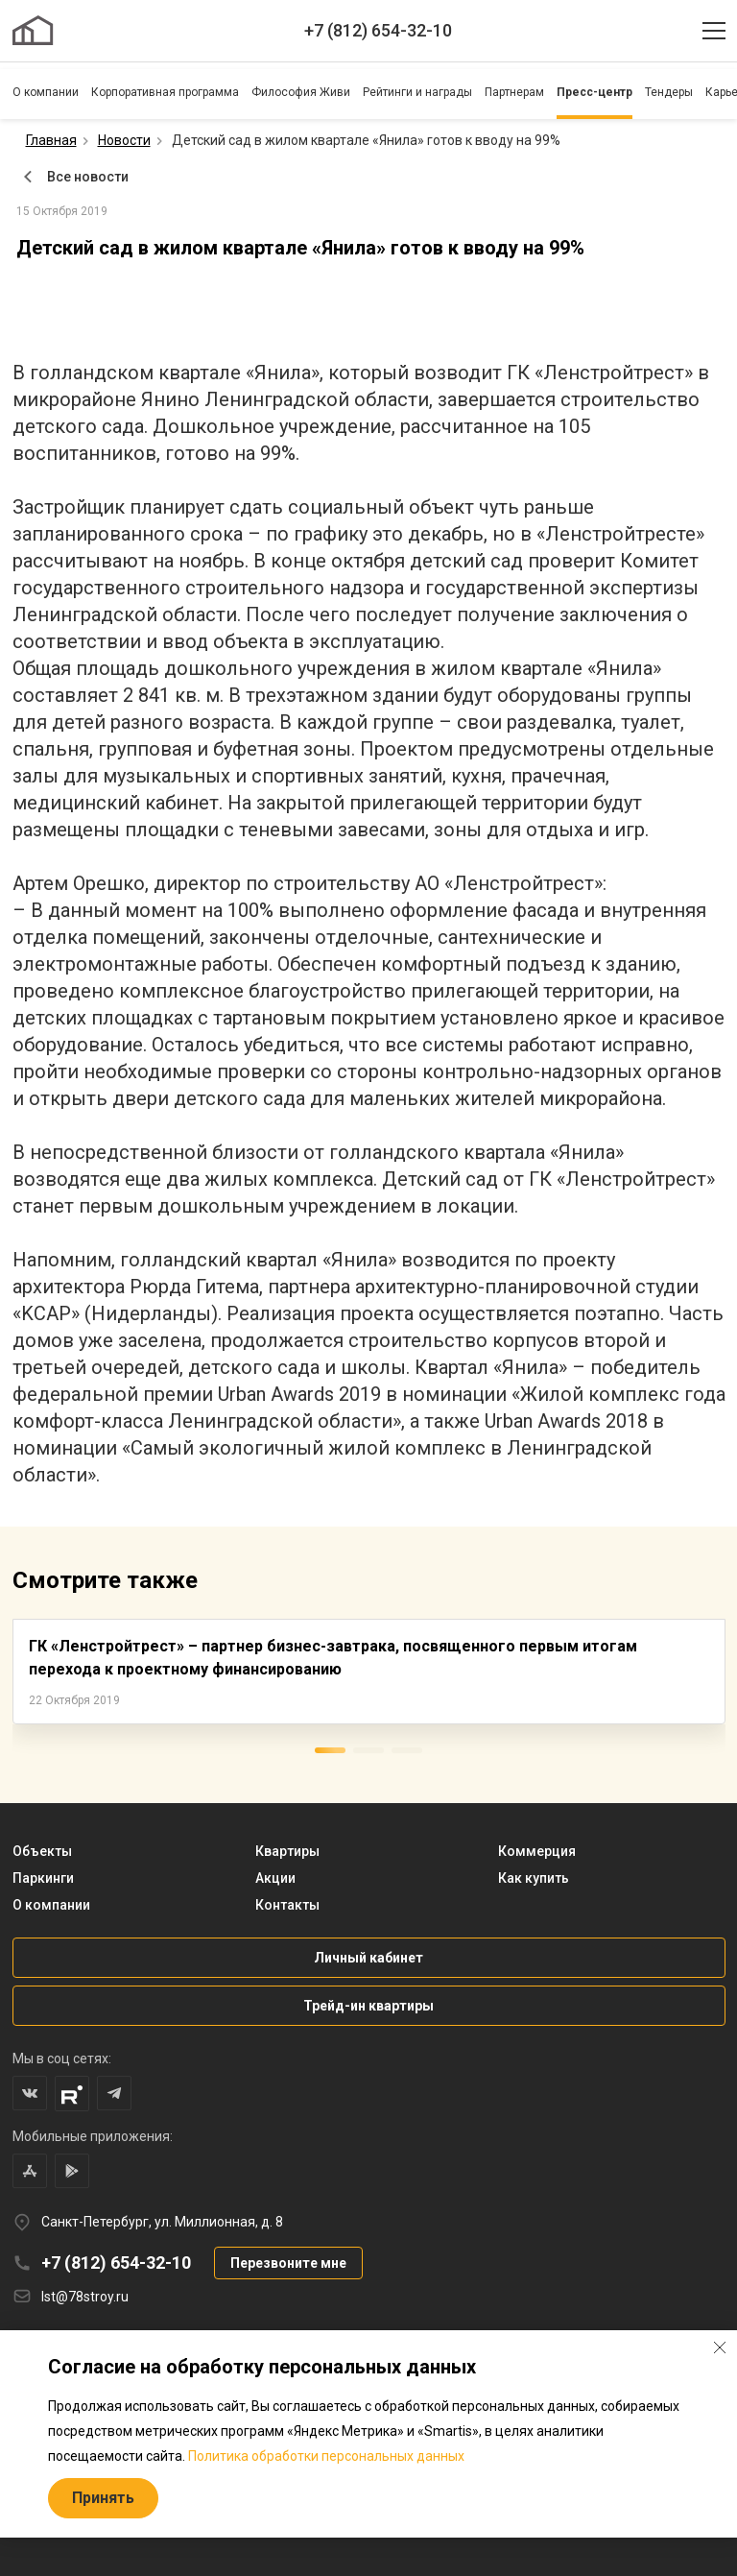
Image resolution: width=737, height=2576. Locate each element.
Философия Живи (300, 92)
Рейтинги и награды (417, 92)
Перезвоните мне (288, 2263)
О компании (45, 92)
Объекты (42, 1851)
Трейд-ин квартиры (368, 2005)
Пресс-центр (594, 92)
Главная (51, 140)
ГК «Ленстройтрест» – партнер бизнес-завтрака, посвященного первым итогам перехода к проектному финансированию (333, 1657)
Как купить (533, 1878)
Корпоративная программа (165, 92)
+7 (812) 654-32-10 (378, 30)
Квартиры (287, 1851)
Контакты (287, 1905)
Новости (124, 140)
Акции (275, 1878)
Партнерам (514, 92)
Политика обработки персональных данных (326, 2456)
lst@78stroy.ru (85, 2296)
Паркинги (43, 1878)
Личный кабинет (368, 1957)
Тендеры (669, 92)
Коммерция (537, 1851)
